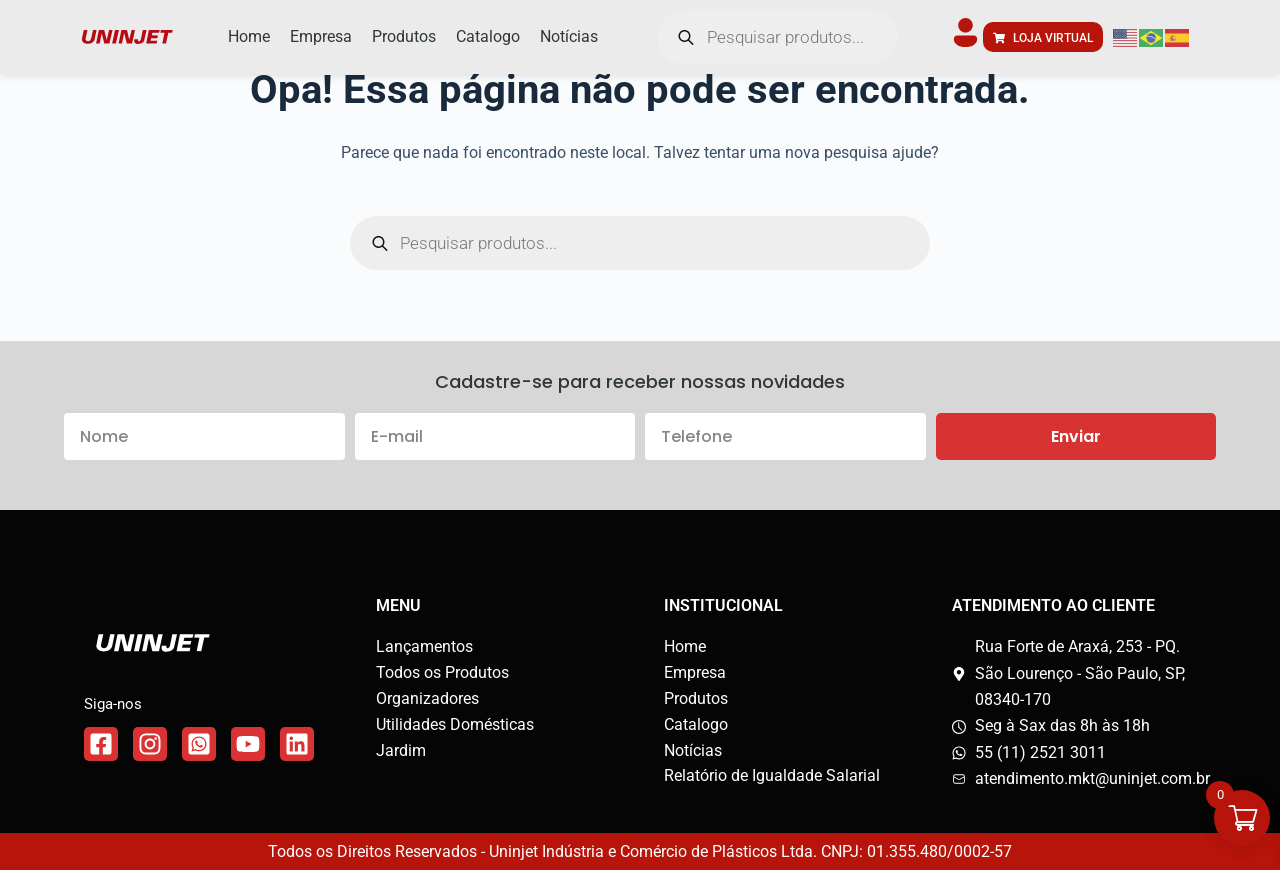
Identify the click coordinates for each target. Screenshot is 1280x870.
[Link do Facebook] (101, 744)
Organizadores (427, 698)
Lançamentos (424, 646)
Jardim (401, 750)
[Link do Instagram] (150, 744)
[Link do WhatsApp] (199, 744)
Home (685, 646)
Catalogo (696, 724)
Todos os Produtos (442, 672)
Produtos (696, 698)
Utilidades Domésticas (455, 724)
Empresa (695, 672)
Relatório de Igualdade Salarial (772, 775)
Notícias (693, 750)
